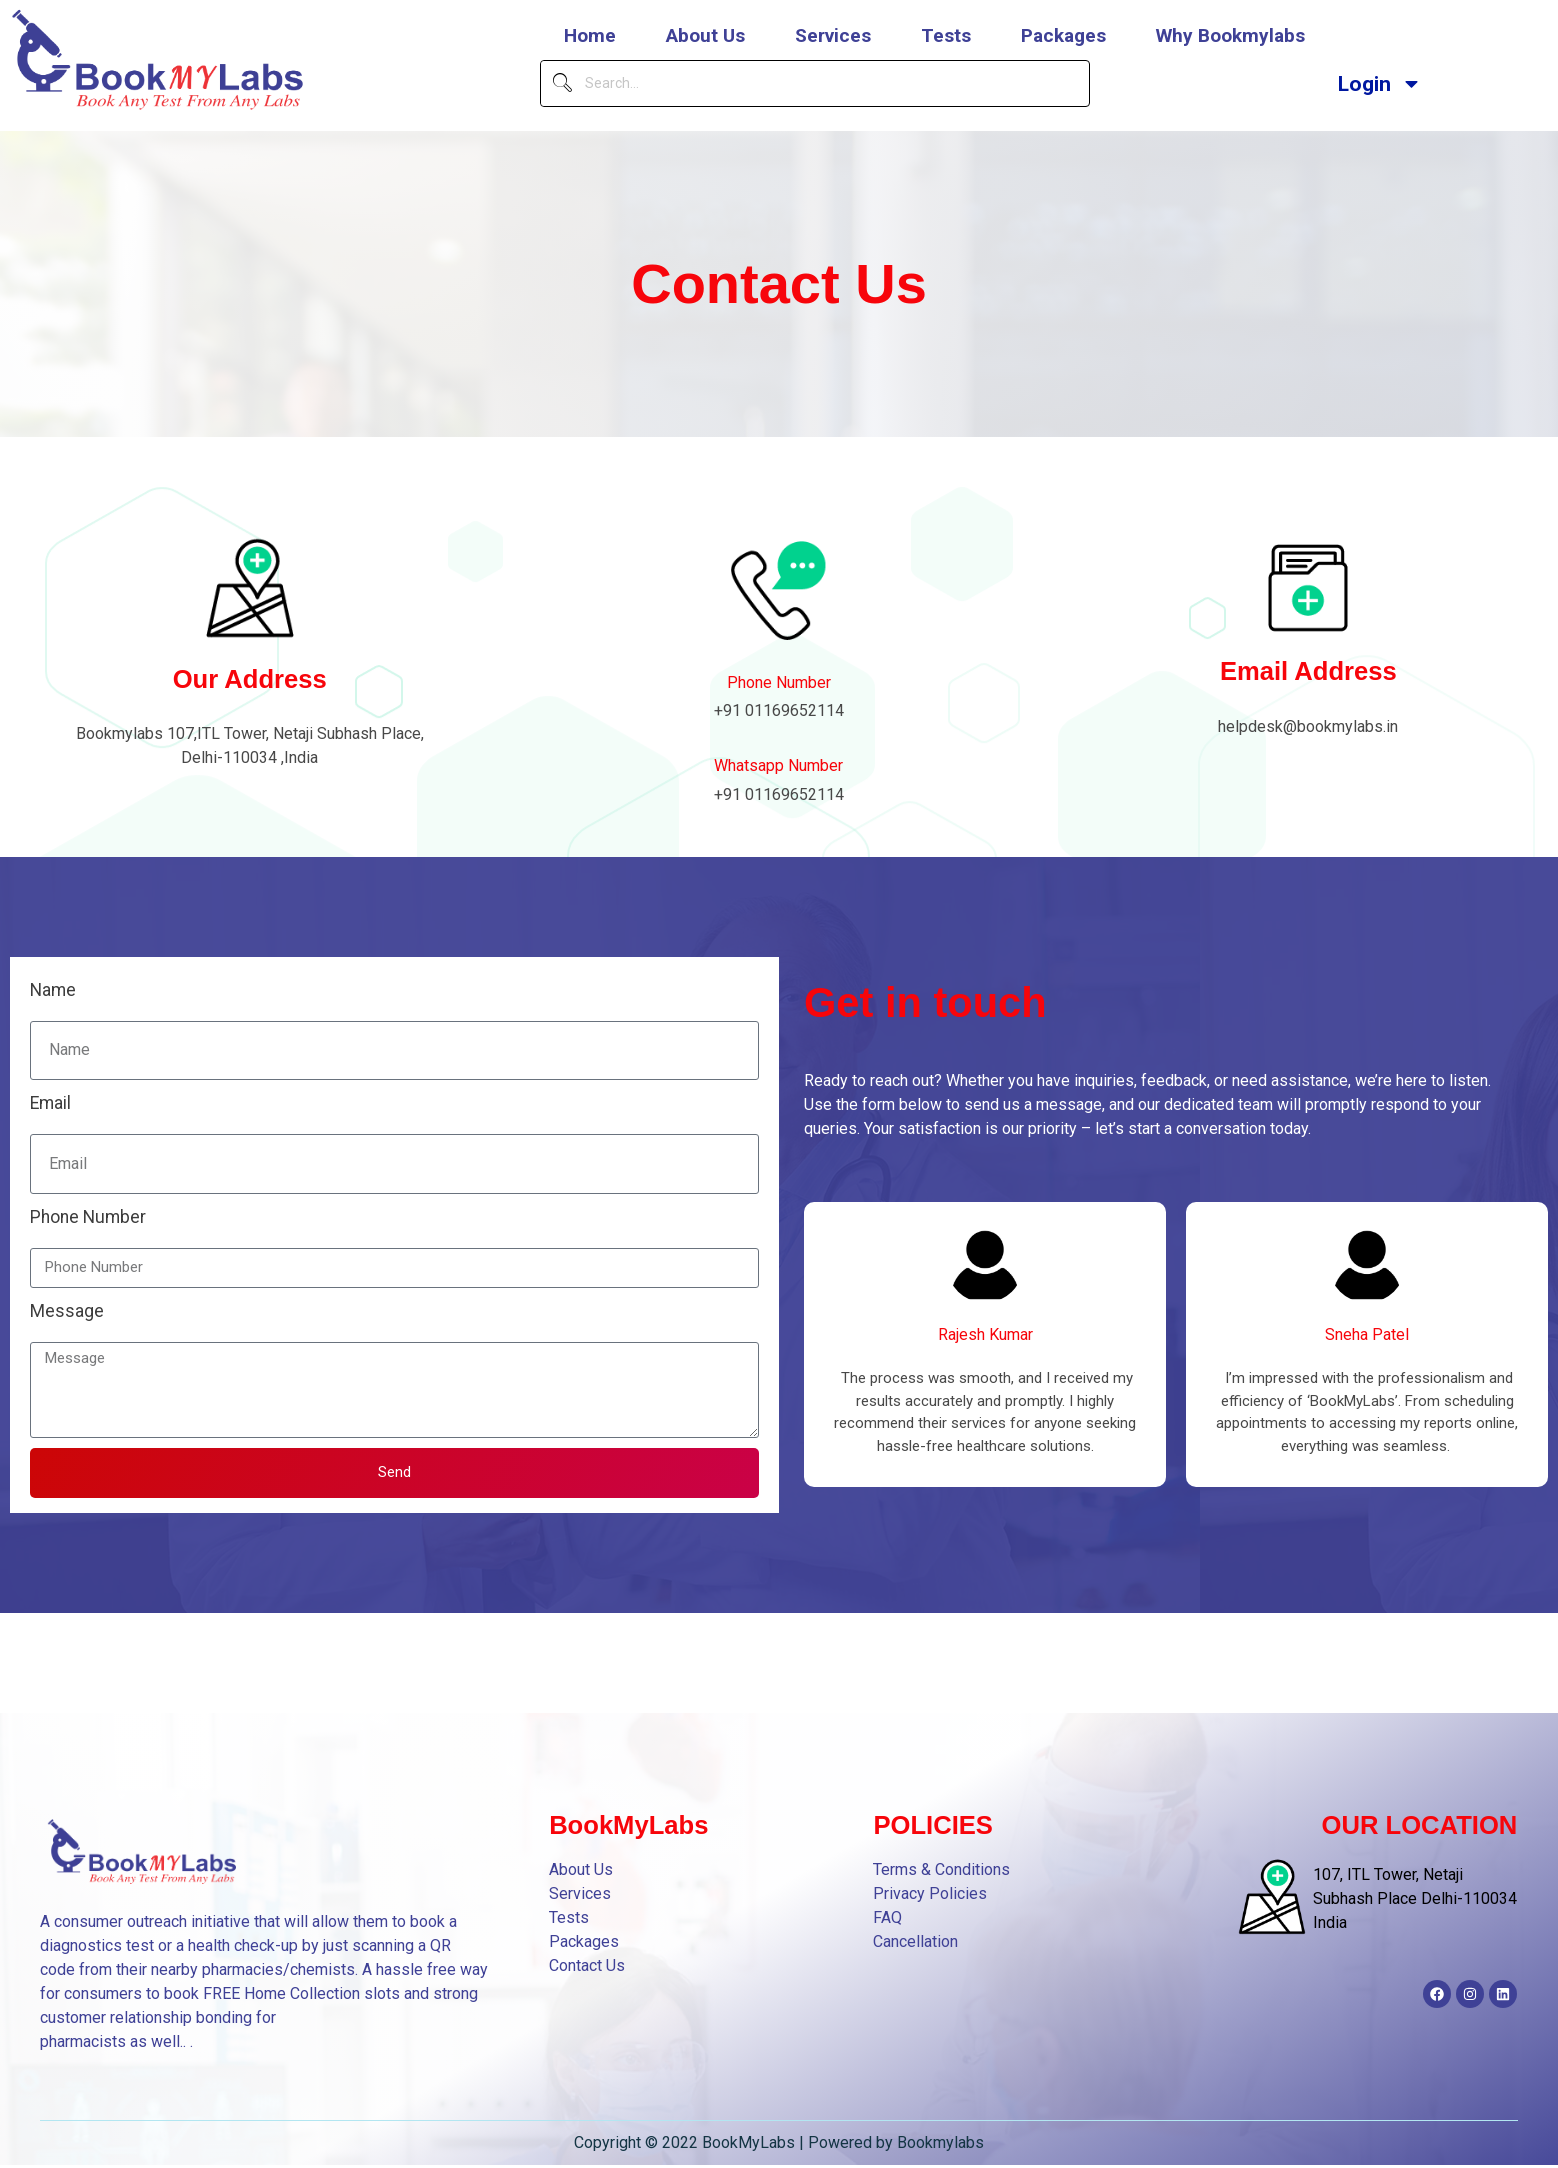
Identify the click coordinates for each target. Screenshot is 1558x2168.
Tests (946, 35)
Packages (1063, 35)
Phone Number (779, 682)
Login (1380, 83)
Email (50, 1103)
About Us (705, 35)
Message (67, 1311)
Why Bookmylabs (1230, 35)
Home (590, 35)
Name (53, 990)
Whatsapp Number (778, 765)
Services (833, 35)
